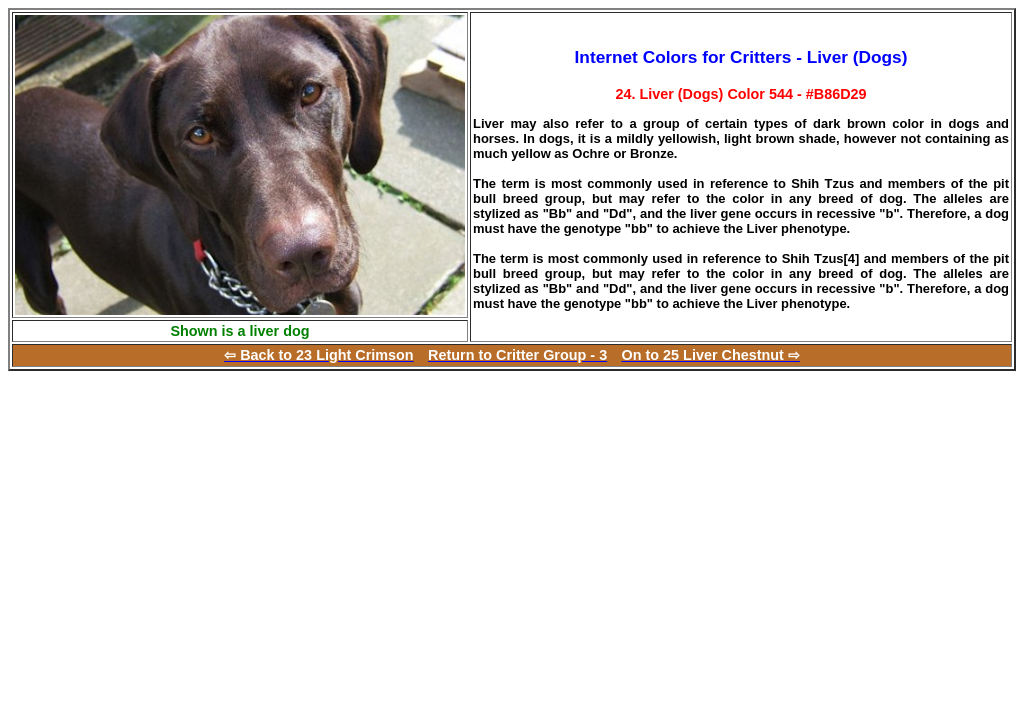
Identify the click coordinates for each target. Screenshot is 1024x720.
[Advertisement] (176, 511)
